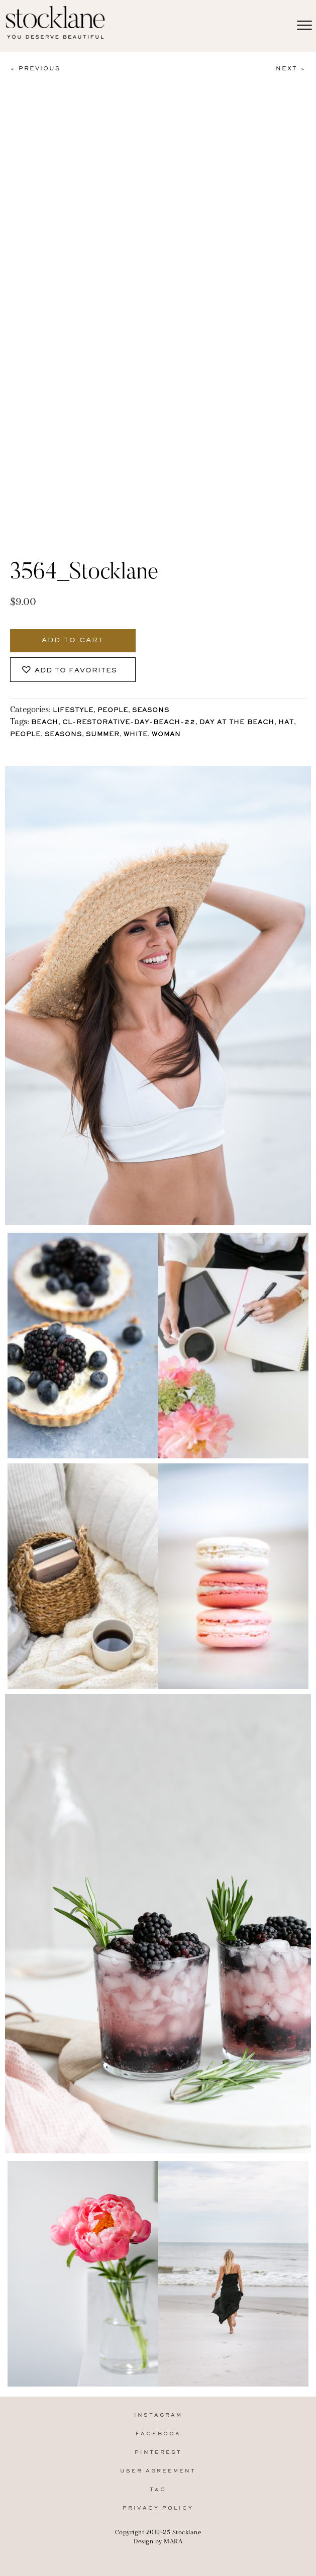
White (136, 735)
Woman (166, 735)
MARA (173, 2541)
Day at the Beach (236, 723)
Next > (291, 68)
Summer (103, 735)
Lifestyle (73, 711)
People (112, 711)
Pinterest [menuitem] (158, 2452)
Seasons (150, 711)
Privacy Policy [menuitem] (158, 2508)
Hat (286, 723)
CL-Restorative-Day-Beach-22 (128, 723)
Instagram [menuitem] (158, 2415)
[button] (73, 669)
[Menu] (304, 25)
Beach (44, 723)
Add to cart (73, 641)
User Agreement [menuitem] (158, 2471)
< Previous (35, 68)
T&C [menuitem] (158, 2490)
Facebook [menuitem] (158, 2434)
